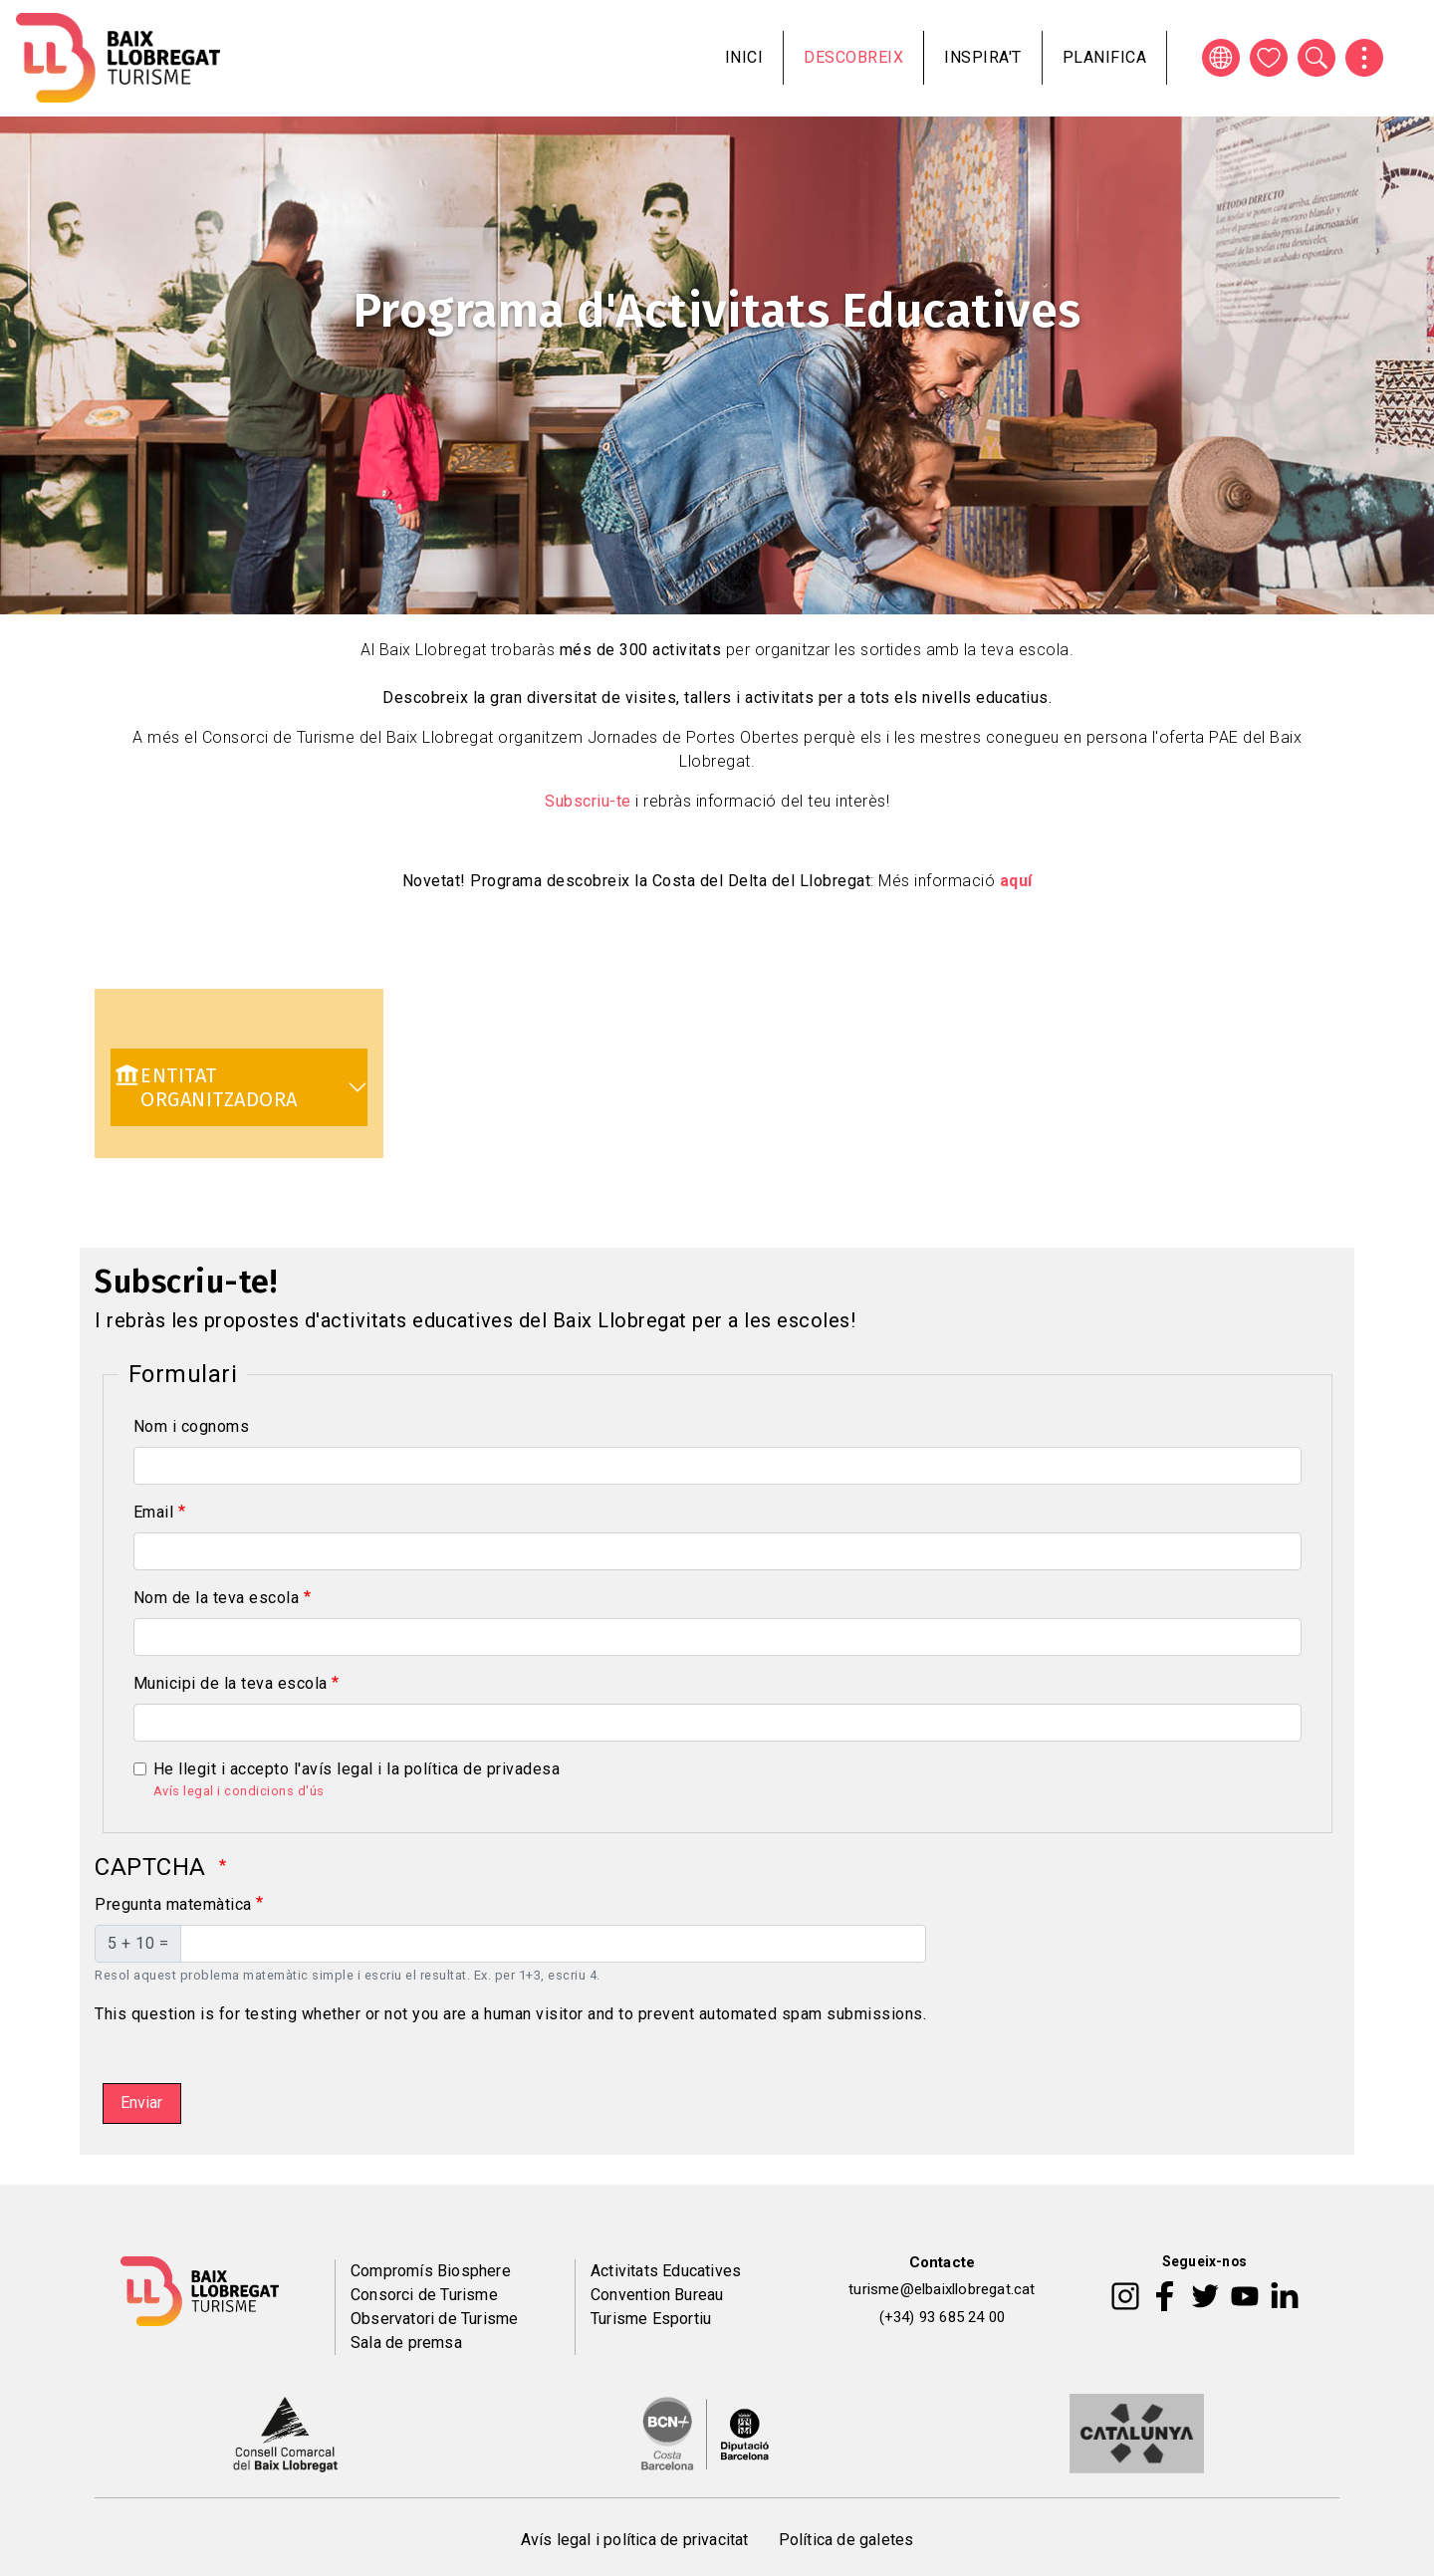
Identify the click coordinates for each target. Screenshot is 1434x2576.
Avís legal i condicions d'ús (239, 1790)
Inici (744, 57)
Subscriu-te (588, 801)
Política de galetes (846, 2539)
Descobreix (853, 57)
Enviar (141, 2102)
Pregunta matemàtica (173, 1904)
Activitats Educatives (666, 2270)
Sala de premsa (406, 2342)
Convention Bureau (657, 2294)
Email (153, 1512)
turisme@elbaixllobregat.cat (941, 2289)
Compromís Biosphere (431, 2270)
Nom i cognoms (191, 1426)
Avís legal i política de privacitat (635, 2539)
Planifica (1105, 57)
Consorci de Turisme (424, 2294)
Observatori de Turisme (434, 2318)
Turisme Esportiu (651, 2318)
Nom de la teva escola (216, 1597)
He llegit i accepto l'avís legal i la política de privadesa (357, 1768)
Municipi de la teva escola (230, 1683)
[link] (239, 1087)
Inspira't (983, 57)
